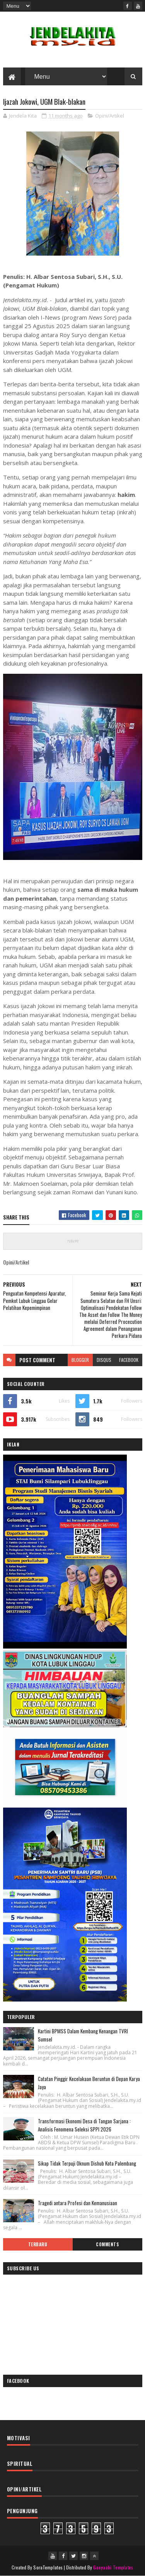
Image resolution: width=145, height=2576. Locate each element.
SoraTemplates (48, 2567)
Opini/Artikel (109, 115)
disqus (104, 1359)
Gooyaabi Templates (113, 2567)
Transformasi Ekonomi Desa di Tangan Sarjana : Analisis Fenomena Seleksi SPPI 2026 (84, 2125)
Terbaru (38, 2244)
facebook (128, 1359)
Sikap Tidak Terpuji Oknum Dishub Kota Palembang (87, 2163)
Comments (107, 2244)
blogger (80, 1359)
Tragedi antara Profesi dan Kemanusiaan (77, 2203)
